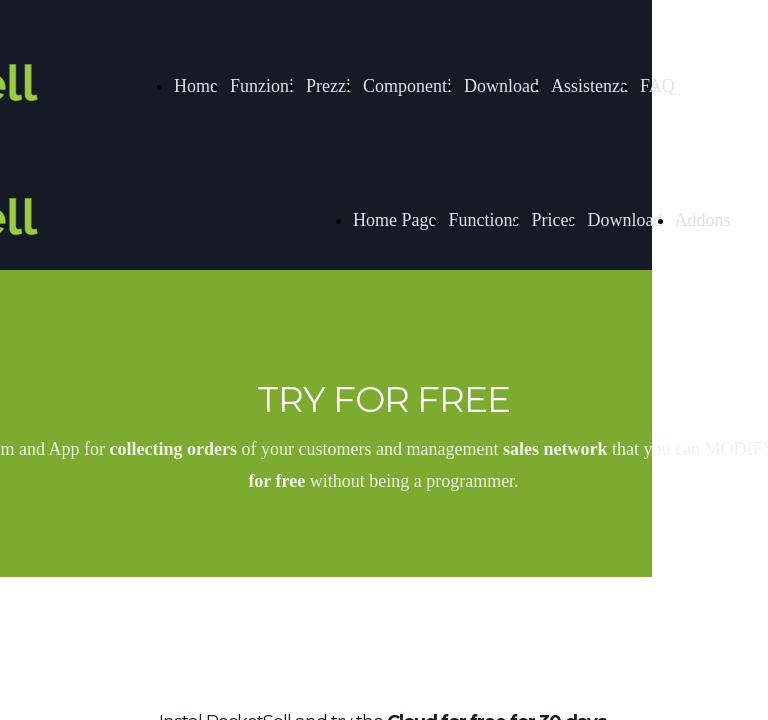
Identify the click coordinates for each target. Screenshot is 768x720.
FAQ (657, 86)
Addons (703, 220)
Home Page (394, 220)
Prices (554, 220)
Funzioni (262, 86)
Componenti (407, 86)
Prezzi (328, 86)
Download (501, 86)
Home (196, 86)
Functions (483, 220)
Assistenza (589, 86)
